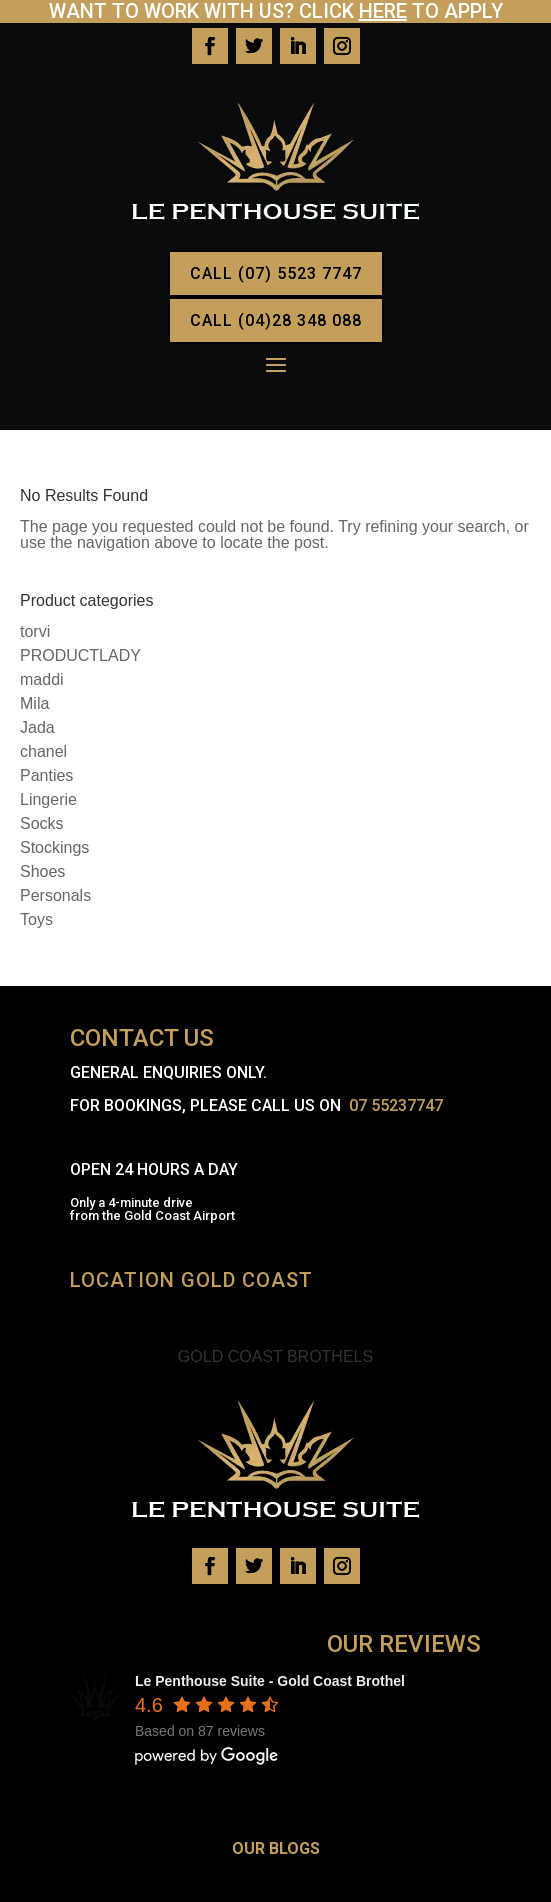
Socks (42, 823)
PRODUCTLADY (80, 655)
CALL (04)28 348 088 (276, 320)
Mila (34, 703)
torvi (35, 631)
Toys (36, 919)
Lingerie (48, 799)
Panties (46, 775)
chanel (43, 751)
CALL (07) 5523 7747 (276, 273)
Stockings (54, 847)
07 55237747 (396, 1105)
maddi (42, 679)
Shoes (42, 871)
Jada (37, 727)
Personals (55, 895)
